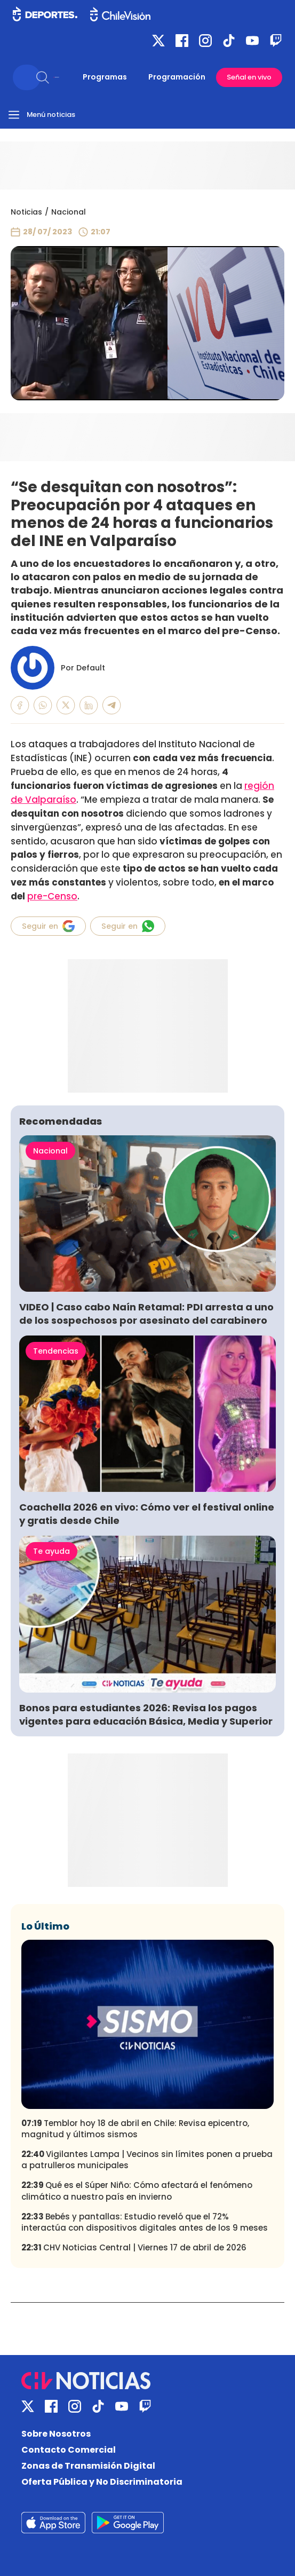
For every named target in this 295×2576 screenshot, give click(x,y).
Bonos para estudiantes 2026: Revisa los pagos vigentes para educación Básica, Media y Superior (146, 1714)
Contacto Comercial (68, 2450)
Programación (176, 77)
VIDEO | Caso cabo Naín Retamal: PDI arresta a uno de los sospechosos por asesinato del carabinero (146, 1313)
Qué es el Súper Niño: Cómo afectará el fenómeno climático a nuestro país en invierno (136, 2190)
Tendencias (55, 1351)
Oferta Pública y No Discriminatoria (101, 2482)
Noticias (26, 212)
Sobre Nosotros (56, 2434)
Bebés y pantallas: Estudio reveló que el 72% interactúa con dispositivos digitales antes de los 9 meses (144, 2222)
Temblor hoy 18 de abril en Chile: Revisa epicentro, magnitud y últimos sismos (135, 2128)
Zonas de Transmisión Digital (88, 2466)
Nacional (68, 212)
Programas (105, 77)
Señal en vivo (249, 77)
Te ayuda (51, 1551)
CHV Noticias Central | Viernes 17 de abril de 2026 (133, 2247)
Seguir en (48, 926)
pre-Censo (52, 896)
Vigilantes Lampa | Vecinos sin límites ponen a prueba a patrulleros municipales (147, 2159)
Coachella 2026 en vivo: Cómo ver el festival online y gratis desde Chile (146, 1513)
